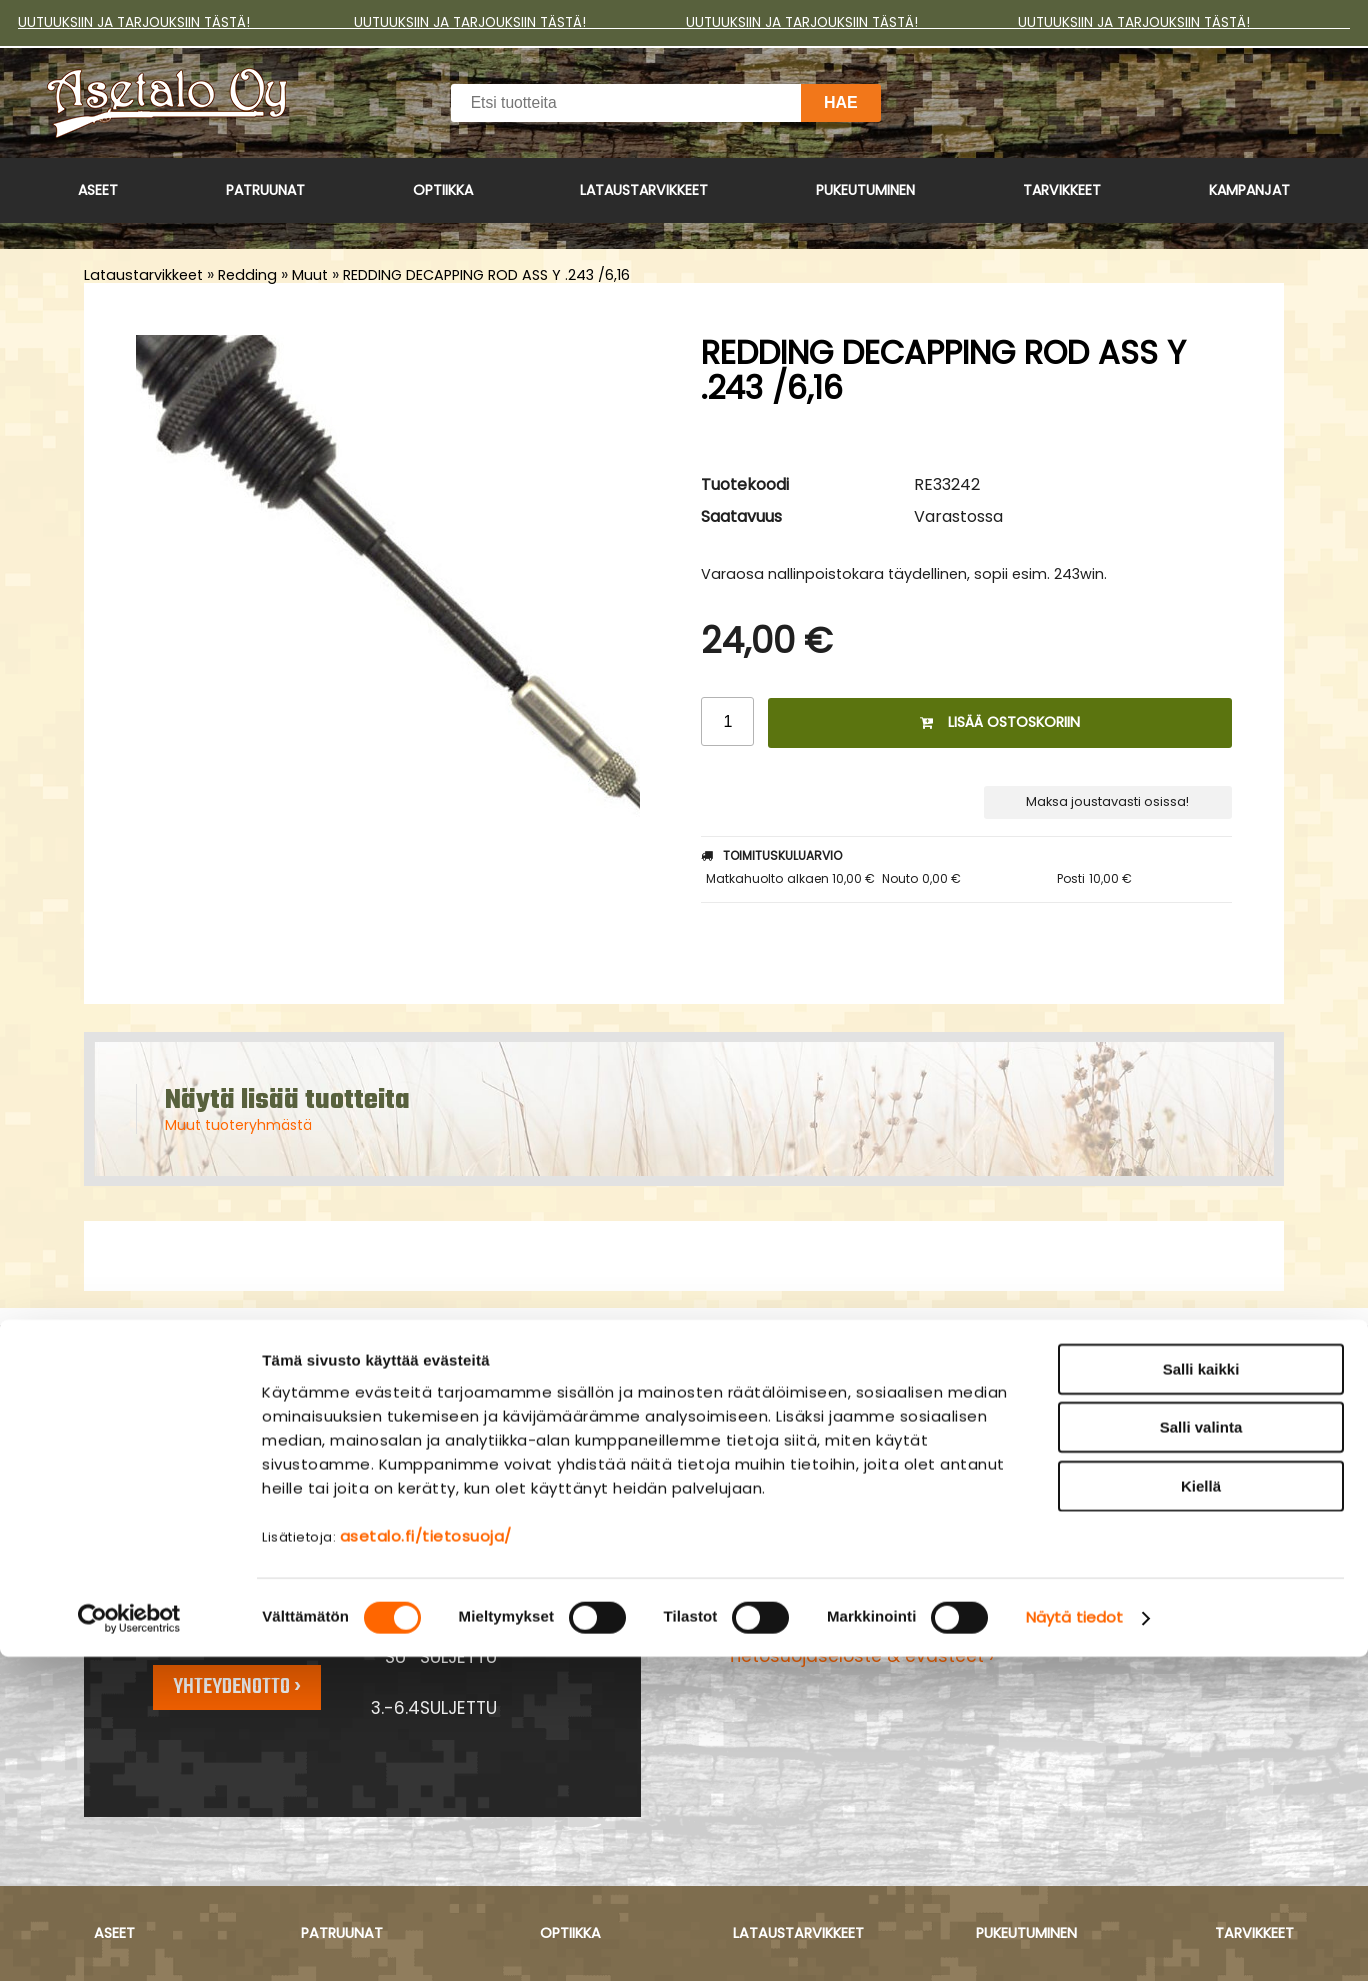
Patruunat (265, 190)
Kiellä (1201, 1809)
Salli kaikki (1201, 1692)
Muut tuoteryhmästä (238, 1125)
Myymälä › (772, 1631)
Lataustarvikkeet (644, 190)
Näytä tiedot (1074, 1941)
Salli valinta (1201, 1751)
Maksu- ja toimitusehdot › (840, 1580)
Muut (310, 275)
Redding (247, 275)
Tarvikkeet (1062, 190)
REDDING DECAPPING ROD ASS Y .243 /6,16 (486, 275)
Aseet (98, 190)
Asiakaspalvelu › (798, 1554)
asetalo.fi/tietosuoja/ (426, 1859)
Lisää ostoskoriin (1000, 722)
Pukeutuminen (865, 190)
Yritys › (755, 1605)
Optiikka (443, 190)
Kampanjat (1249, 190)
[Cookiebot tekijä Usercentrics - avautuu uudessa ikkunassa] (129, 1942)
